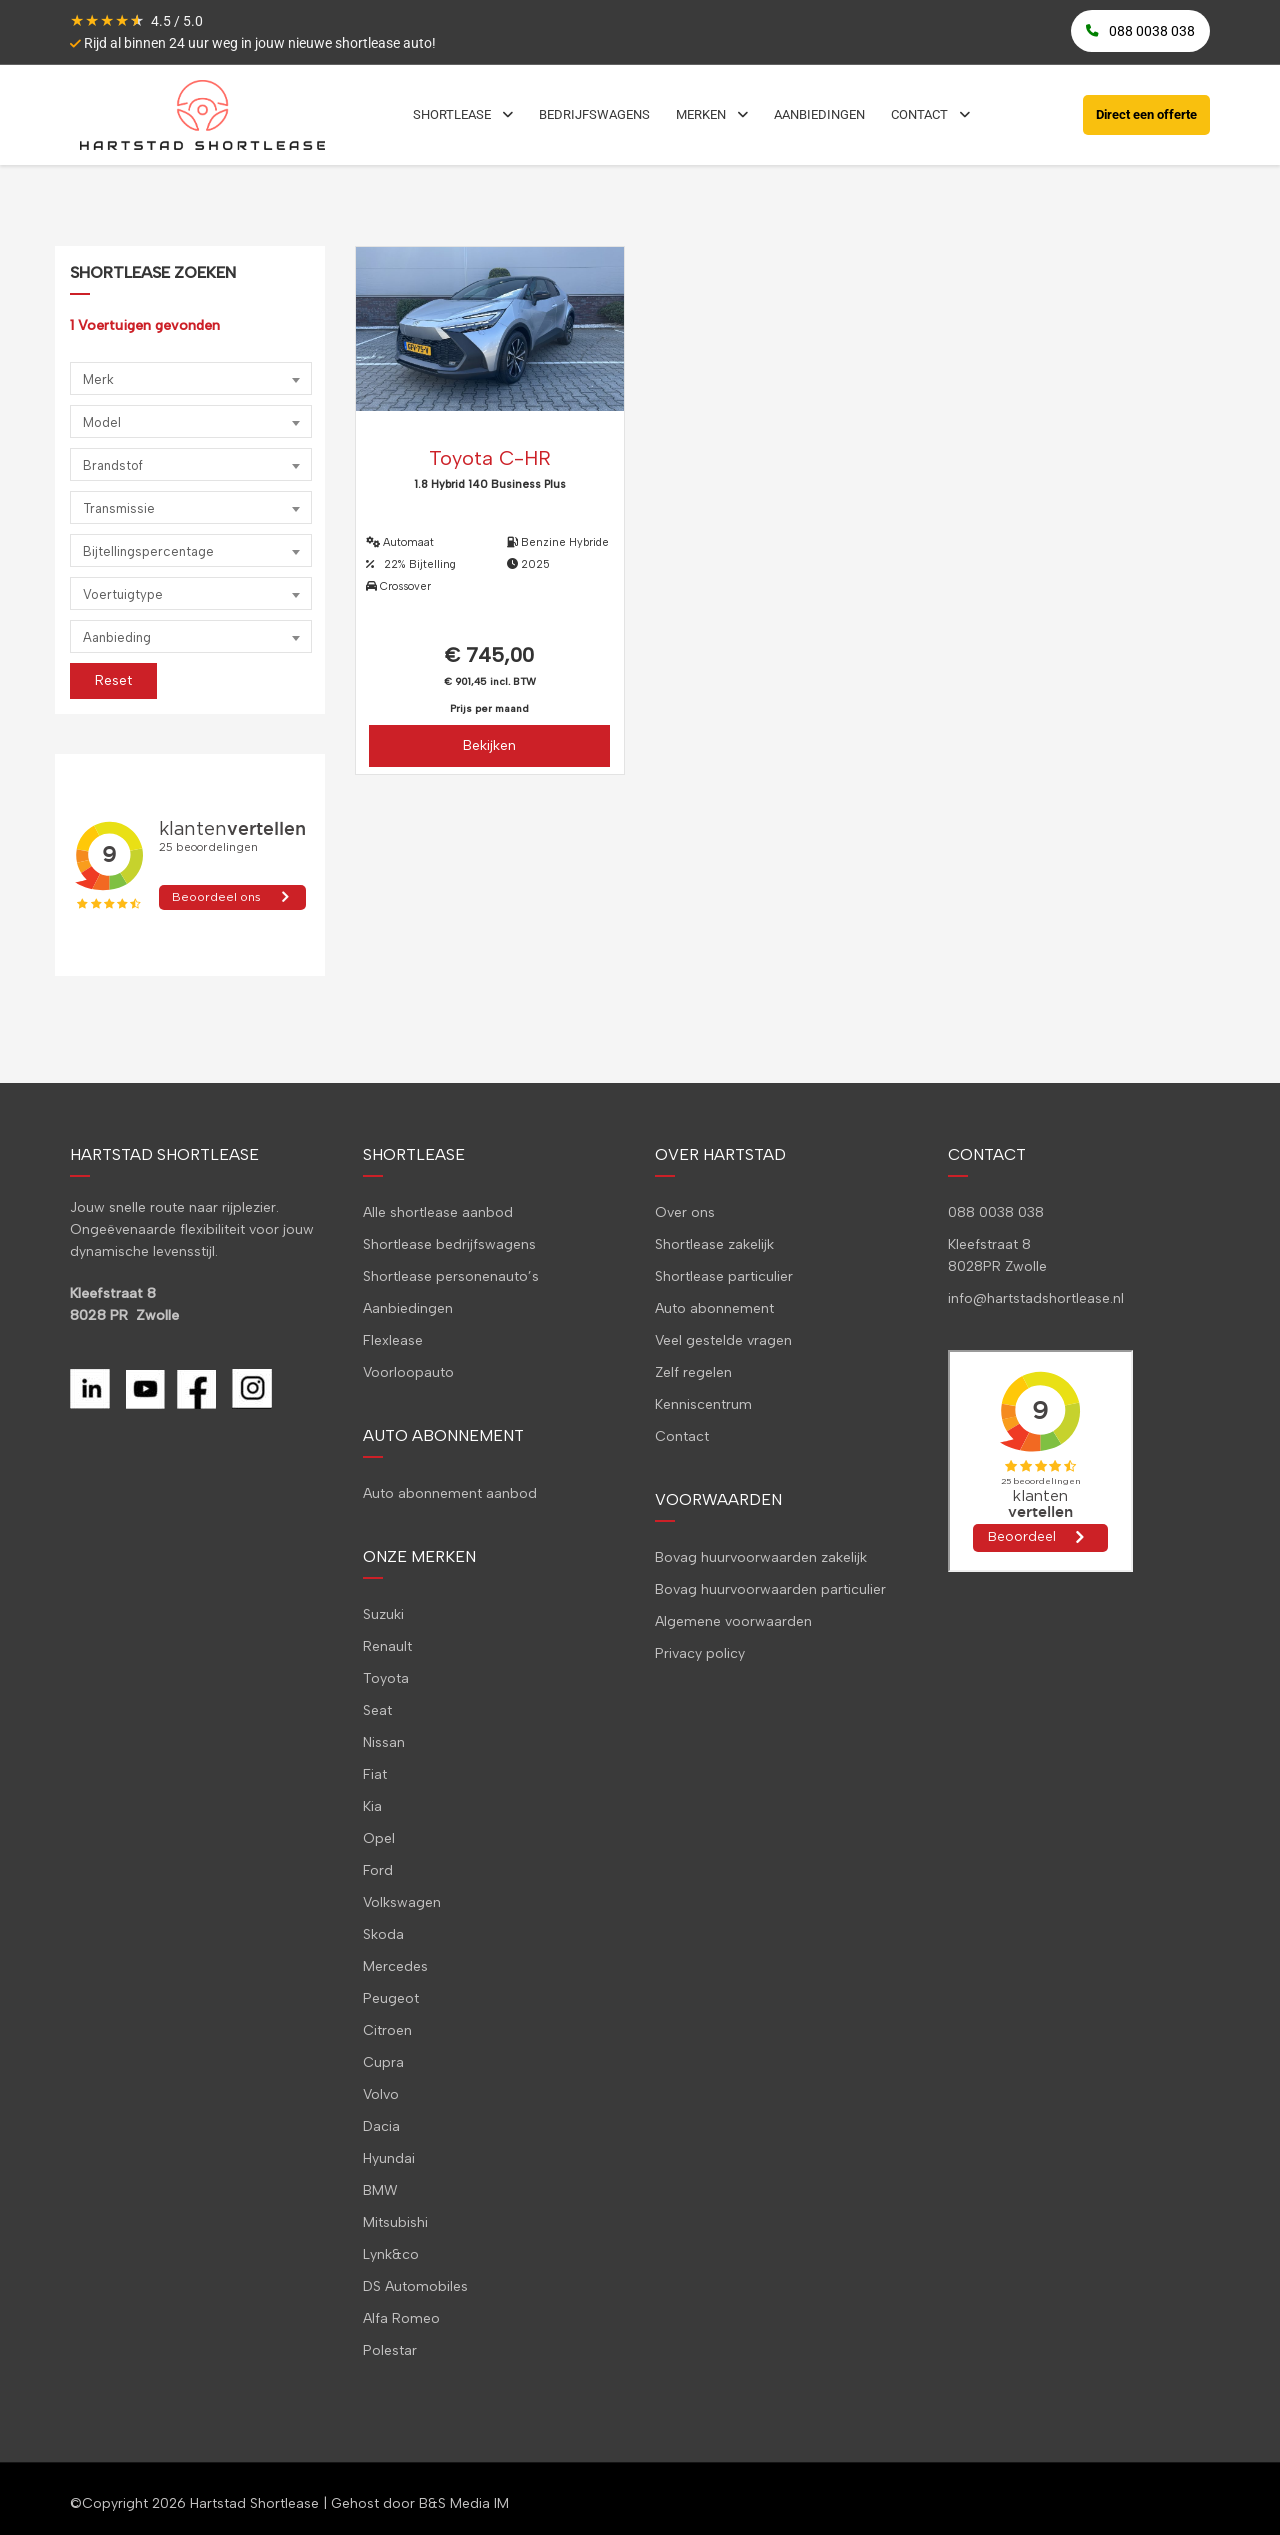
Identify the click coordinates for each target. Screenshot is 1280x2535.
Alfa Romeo (401, 2318)
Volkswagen (402, 1902)
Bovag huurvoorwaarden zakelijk (761, 1557)
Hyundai (389, 2158)
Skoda (383, 1934)
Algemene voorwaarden (733, 1621)
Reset (113, 680)
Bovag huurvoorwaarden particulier (770, 1589)
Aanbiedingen (408, 1308)
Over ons (685, 1212)
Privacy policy (700, 1653)
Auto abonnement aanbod (450, 1493)
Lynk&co (391, 2254)
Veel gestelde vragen (723, 1340)
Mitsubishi (395, 2222)
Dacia (381, 2126)
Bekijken (489, 745)
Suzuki (383, 1614)
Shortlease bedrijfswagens (449, 1244)
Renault (387, 1646)
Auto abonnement (714, 1308)
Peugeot (391, 1998)
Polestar (390, 2350)
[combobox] (191, 378)
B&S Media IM (464, 2503)
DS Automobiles (415, 2286)
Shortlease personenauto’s (451, 1276)
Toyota (386, 1678)
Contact (682, 1436)
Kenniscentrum (703, 1404)
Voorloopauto (408, 1372)
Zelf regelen (693, 1372)
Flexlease (393, 1340)
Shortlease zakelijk (714, 1244)
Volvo (381, 2094)
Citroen (387, 2030)
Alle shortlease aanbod (438, 1212)
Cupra (383, 2062)
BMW (380, 2190)
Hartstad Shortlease (254, 2503)
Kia (372, 1806)
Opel (379, 1838)
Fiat (375, 1774)
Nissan (384, 1742)
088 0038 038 (996, 1212)
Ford (378, 1870)
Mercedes (395, 1966)
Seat (377, 1710)
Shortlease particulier (724, 1276)
